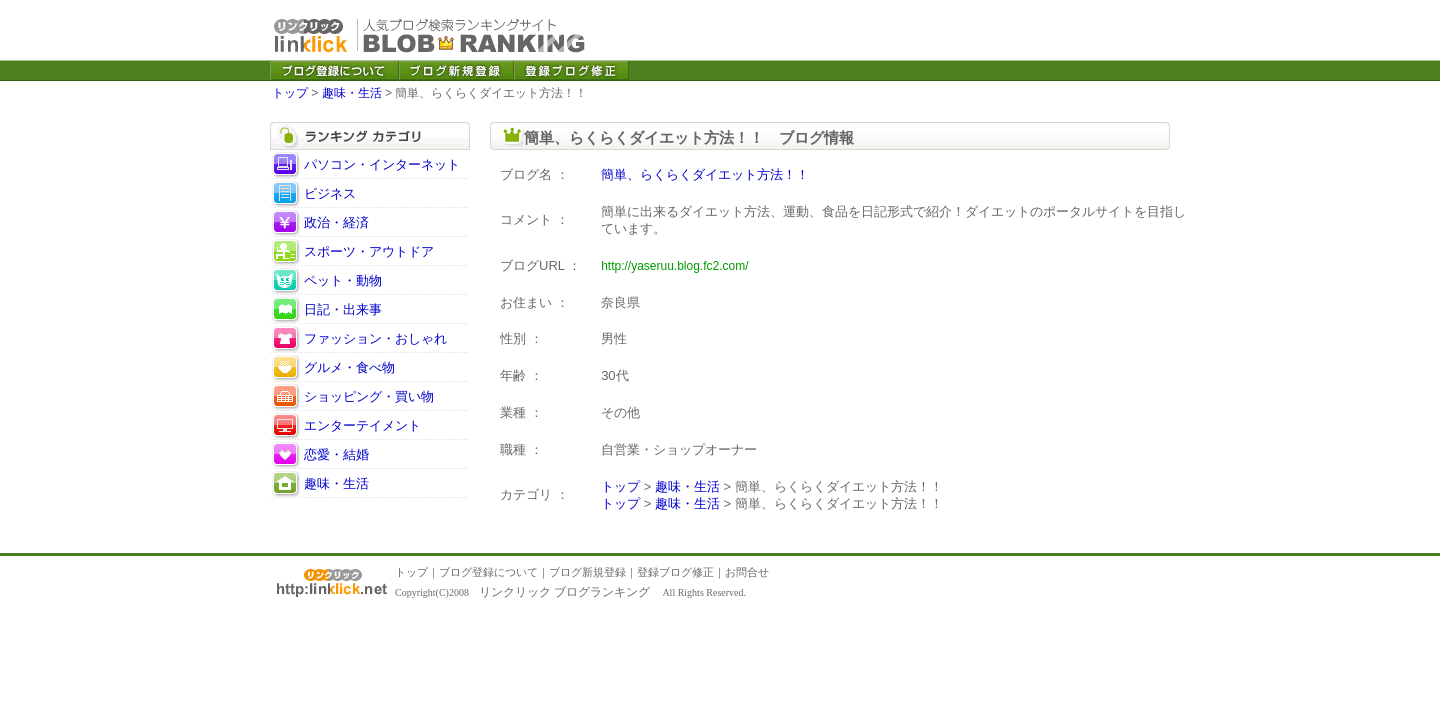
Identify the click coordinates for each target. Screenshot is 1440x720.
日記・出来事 (343, 309)
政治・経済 (336, 222)
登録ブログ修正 (675, 572)
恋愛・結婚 (336, 454)
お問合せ (747, 572)
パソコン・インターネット (382, 164)
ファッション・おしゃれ (375, 338)
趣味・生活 (352, 93)
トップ (290, 93)
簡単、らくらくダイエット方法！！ (705, 174)
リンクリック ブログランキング (564, 592)
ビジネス (330, 193)
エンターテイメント (362, 425)
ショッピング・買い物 (369, 396)
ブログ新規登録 (587, 572)
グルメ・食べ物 (349, 367)
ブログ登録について (488, 572)
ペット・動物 (343, 280)
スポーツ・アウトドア (369, 251)
